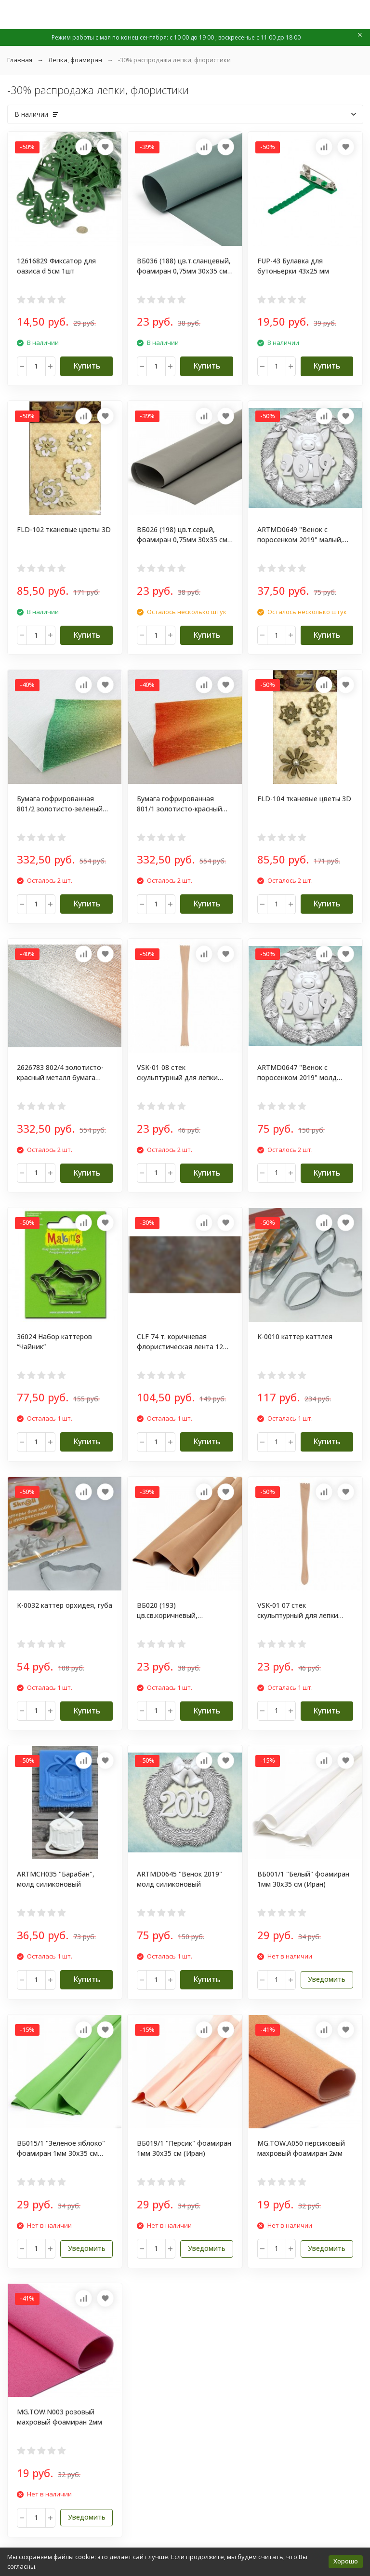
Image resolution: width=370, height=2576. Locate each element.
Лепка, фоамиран (75, 59)
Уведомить (326, 1979)
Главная (19, 59)
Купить (86, 365)
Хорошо (345, 2561)
